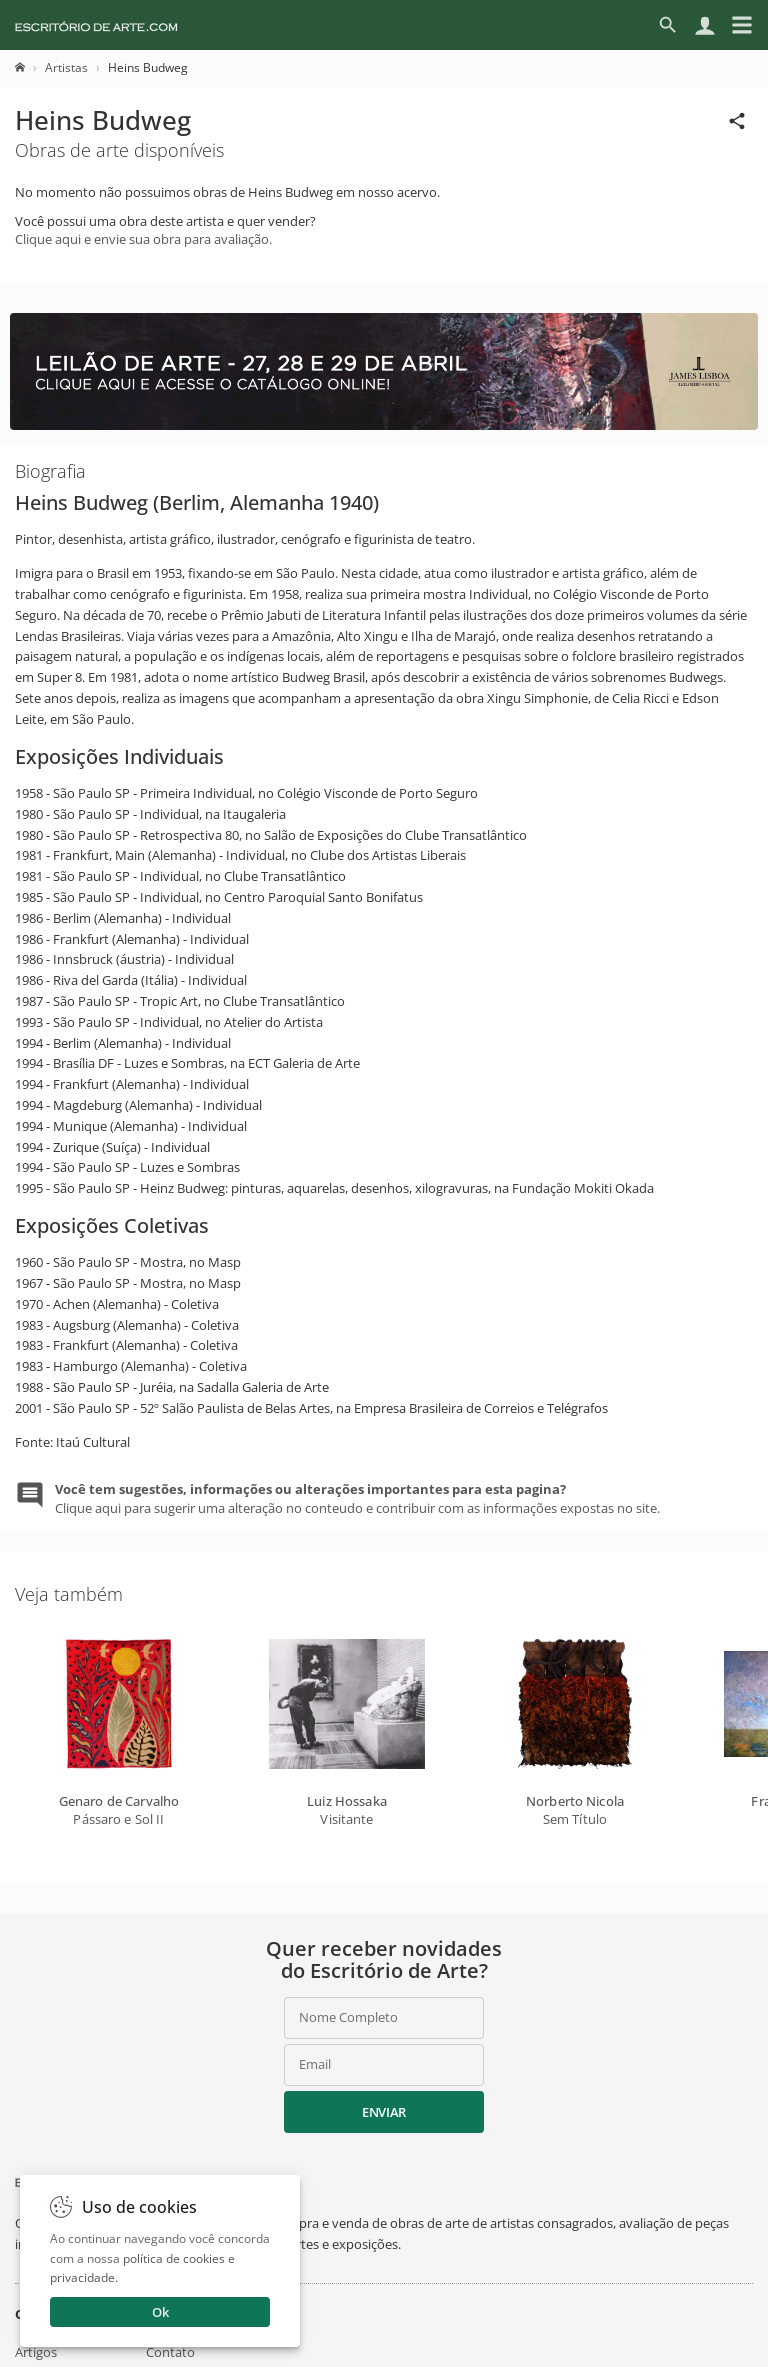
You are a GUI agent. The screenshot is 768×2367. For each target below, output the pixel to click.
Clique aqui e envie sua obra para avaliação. (143, 239)
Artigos (36, 2352)
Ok (160, 2312)
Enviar (384, 2112)
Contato (170, 2352)
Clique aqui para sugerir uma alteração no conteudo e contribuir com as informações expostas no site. (357, 1498)
